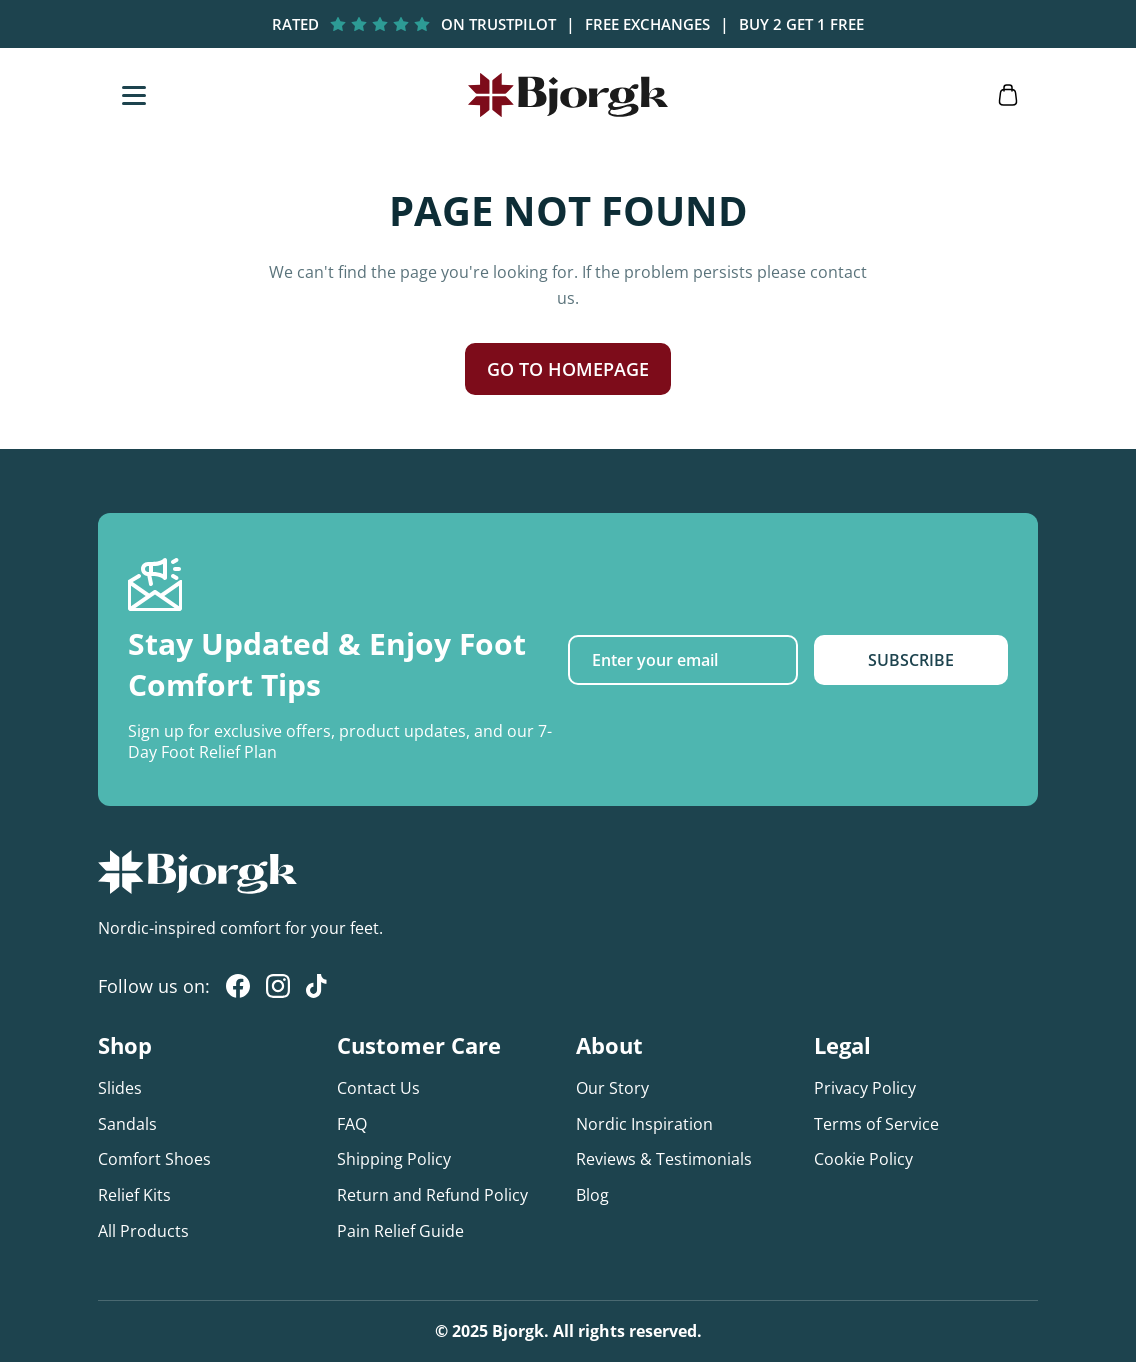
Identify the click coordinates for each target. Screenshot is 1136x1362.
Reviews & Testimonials (664, 1159)
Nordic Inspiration (644, 1124)
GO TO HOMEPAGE (568, 369)
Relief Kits (134, 1195)
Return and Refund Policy (432, 1195)
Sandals (127, 1124)
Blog (592, 1195)
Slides (120, 1088)
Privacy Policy (865, 1088)
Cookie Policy (863, 1159)
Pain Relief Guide (400, 1231)
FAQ (352, 1124)
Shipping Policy (394, 1159)
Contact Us (378, 1088)
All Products (143, 1231)
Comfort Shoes (154, 1159)
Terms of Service (876, 1124)
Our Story (612, 1088)
